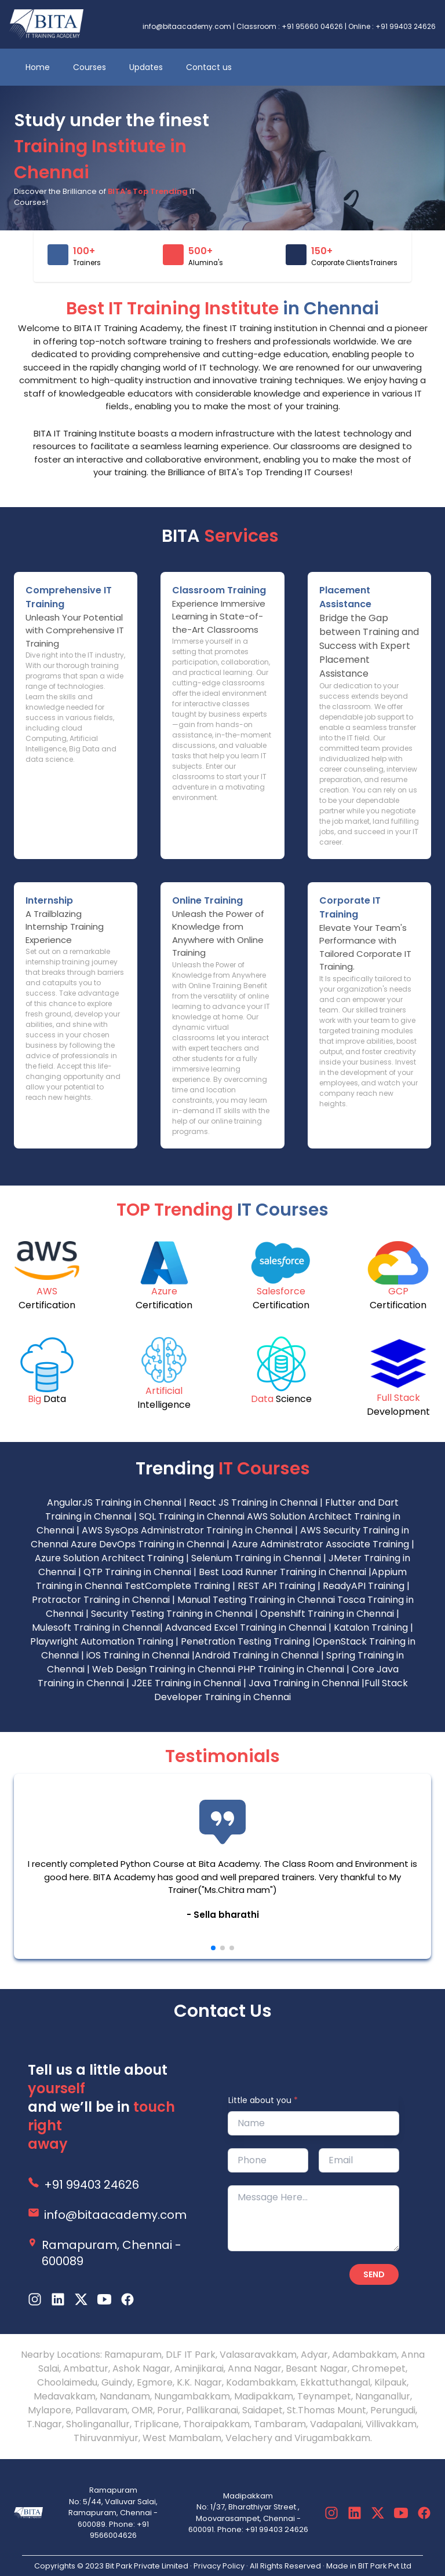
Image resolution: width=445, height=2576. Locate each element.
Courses (89, 67)
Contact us (209, 67)
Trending (223, 1468)
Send (374, 2274)
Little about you (263, 2100)
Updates (146, 67)
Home (37, 67)
